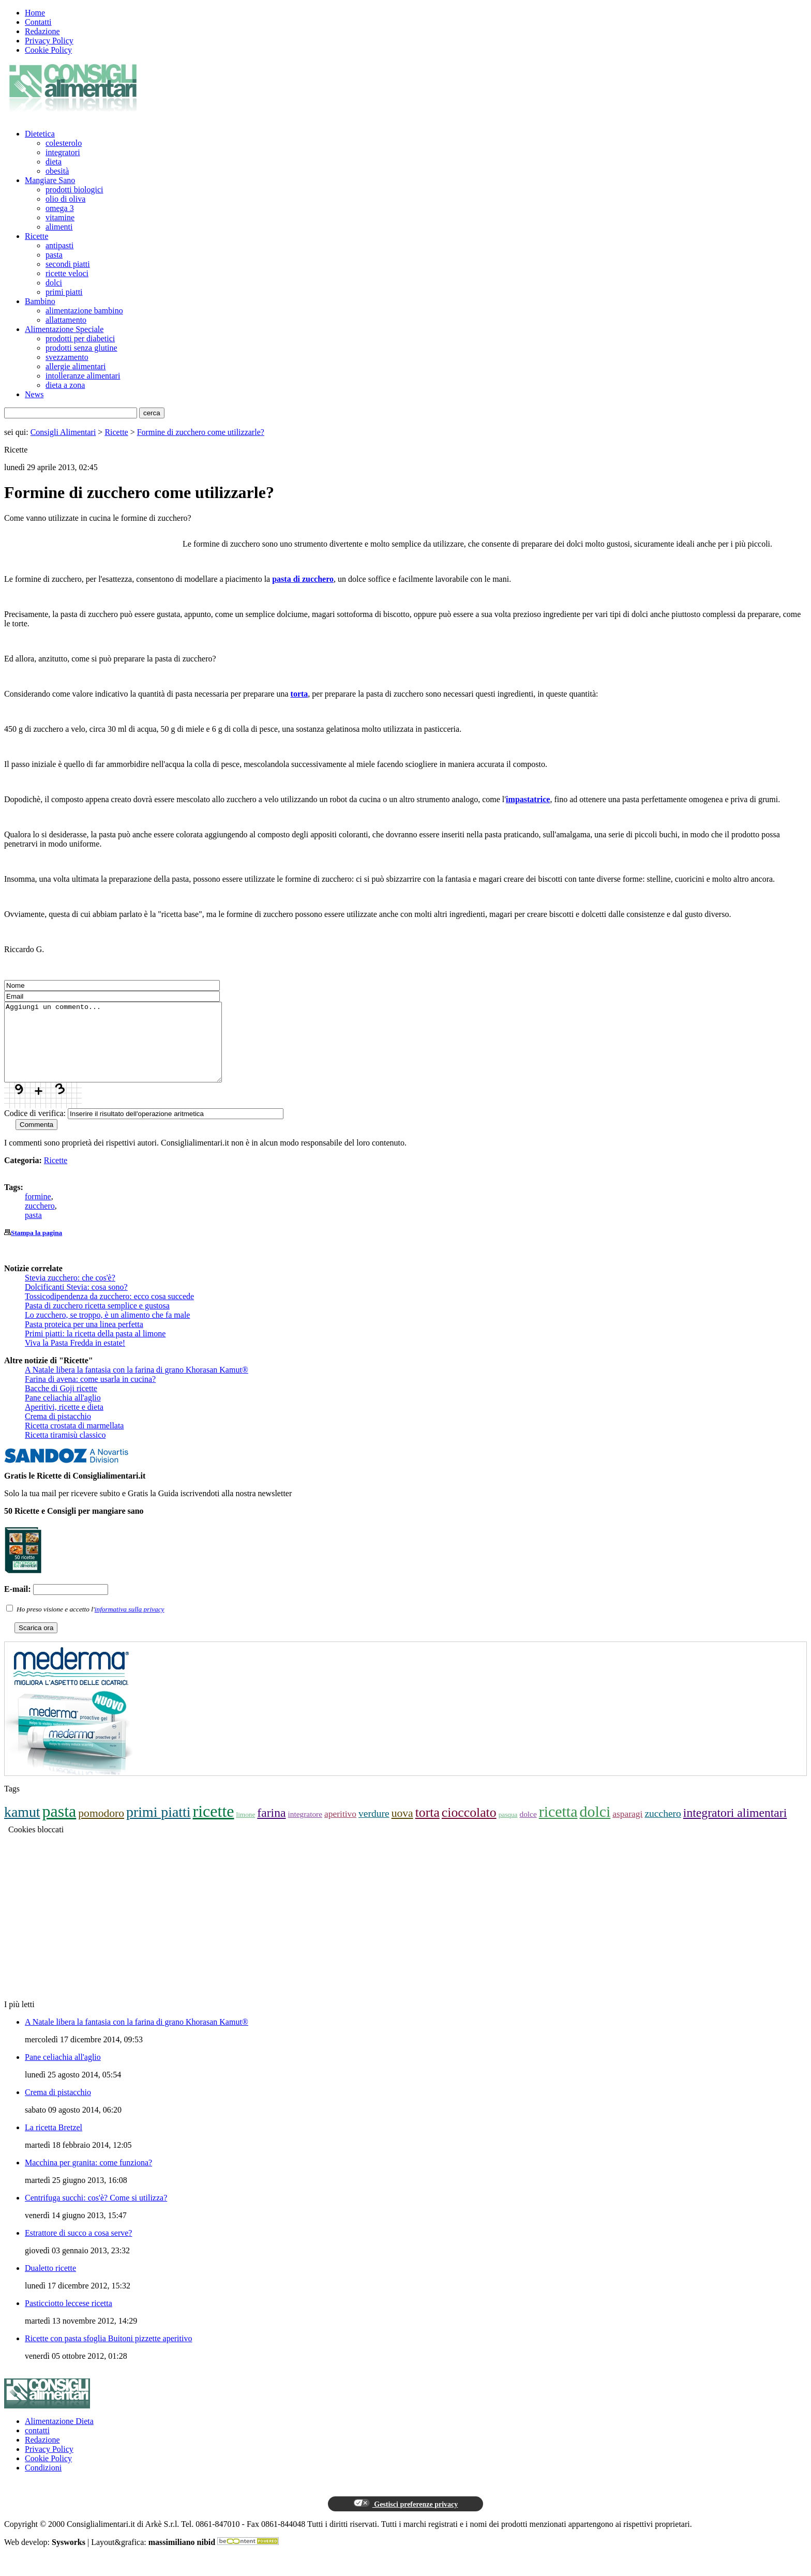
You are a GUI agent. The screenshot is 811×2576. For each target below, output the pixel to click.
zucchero (40, 1221)
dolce (527, 1829)
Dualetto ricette (50, 2283)
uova (402, 1828)
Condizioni (43, 2483)
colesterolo (64, 143)
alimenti (59, 226)
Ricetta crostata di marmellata (74, 1441)
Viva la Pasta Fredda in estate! (75, 1358)
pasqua (508, 1830)
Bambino (40, 301)
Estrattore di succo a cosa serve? (78, 2248)
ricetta (558, 1826)
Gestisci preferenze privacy (405, 2519)
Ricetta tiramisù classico (65, 1450)
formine (38, 1212)
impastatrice (528, 799)
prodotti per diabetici (80, 338)
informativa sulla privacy (129, 1625)
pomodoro (101, 1828)
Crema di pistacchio (58, 1431)
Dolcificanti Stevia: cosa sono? (76, 1302)
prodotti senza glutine (81, 347)
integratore (305, 1829)
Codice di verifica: (35, 1128)
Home (35, 12)
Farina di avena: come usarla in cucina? (90, 1394)
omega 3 (60, 208)
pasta (54, 254)
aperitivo (340, 1829)
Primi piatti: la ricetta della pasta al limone (95, 1349)
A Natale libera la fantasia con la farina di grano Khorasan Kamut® (136, 1385)
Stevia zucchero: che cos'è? (70, 1293)
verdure (373, 1829)
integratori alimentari (735, 1828)
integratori (63, 152)
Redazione (42, 31)
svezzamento (67, 357)
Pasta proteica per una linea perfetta (84, 1339)
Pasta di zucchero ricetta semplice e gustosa (97, 1321)
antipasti (59, 245)
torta (299, 693)
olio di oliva (65, 198)
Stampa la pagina (36, 1248)
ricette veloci (67, 273)
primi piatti (64, 292)
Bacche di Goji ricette (61, 1403)
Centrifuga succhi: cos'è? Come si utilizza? (96, 2213)
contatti (37, 2446)
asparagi (627, 1829)
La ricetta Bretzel (53, 2142)
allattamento (66, 319)
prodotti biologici (74, 189)
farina (271, 1828)
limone (245, 1830)
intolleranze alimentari (83, 375)
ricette (213, 1826)
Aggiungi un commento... (126, 1050)
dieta (54, 161)
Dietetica (40, 133)
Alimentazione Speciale (64, 329)
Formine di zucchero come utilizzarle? (200, 432)
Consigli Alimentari (63, 432)
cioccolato (469, 1827)
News (34, 394)
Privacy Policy (49, 40)
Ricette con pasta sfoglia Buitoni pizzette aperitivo (108, 2353)
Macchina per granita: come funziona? (88, 2178)
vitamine (60, 217)
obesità (57, 171)
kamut (22, 1827)
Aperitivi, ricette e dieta (64, 1422)
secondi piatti (68, 264)
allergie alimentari (76, 366)
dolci (54, 282)
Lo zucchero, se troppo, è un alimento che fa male (107, 1330)
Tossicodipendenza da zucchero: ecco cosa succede (109, 1311)
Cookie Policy (48, 50)
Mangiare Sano (50, 180)
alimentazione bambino (84, 310)
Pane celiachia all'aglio (63, 1413)
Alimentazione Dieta (59, 2436)
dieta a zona (65, 385)
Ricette (36, 236)
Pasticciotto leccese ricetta (68, 2318)
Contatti (38, 22)
